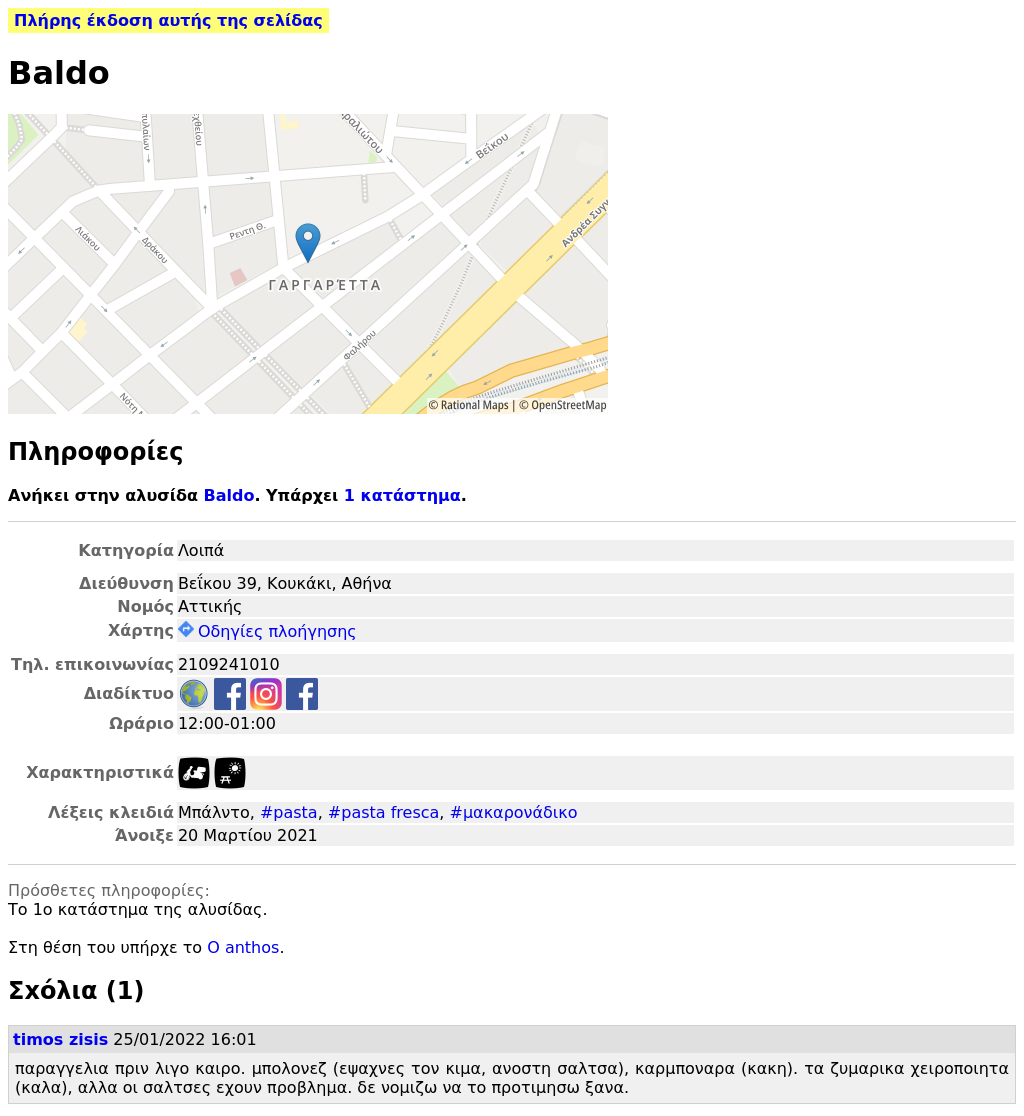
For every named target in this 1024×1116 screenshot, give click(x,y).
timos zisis (60, 1039)
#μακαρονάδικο (514, 812)
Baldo (228, 495)
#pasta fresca (384, 812)
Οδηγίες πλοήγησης (267, 631)
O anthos (243, 947)
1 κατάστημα (402, 495)
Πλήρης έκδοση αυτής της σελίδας (168, 20)
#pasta (289, 812)
